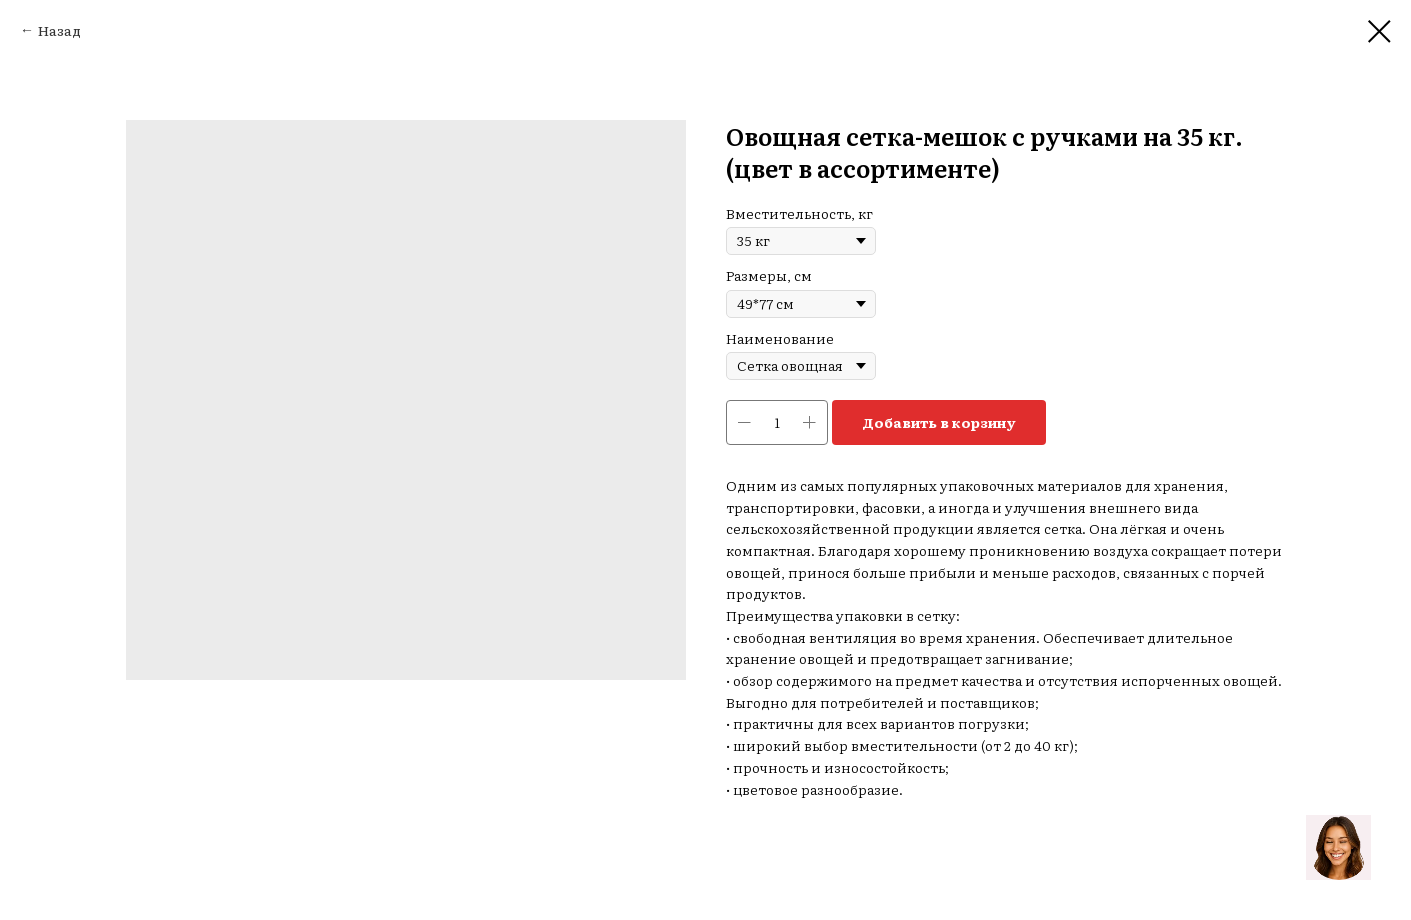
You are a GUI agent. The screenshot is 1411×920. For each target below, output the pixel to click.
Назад (59, 30)
